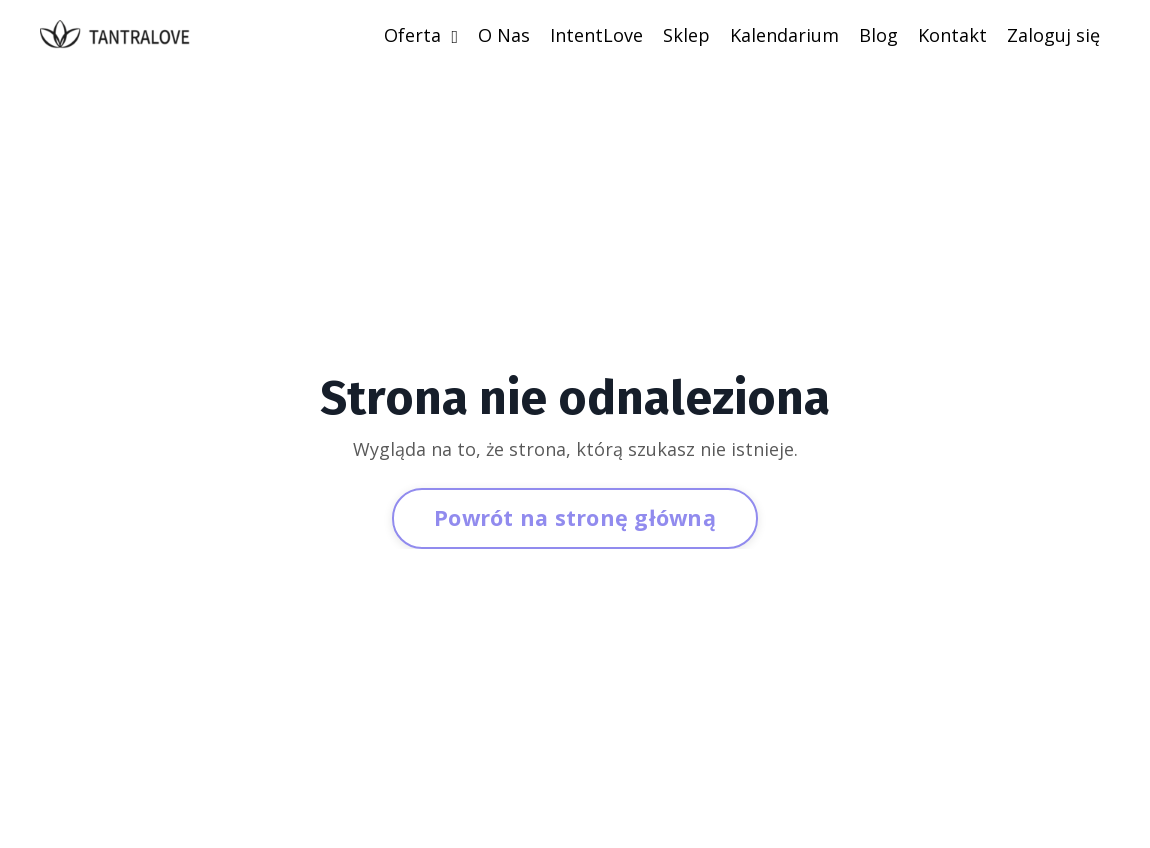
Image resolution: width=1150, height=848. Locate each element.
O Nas (504, 35)
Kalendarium (784, 35)
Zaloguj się (1053, 35)
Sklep (686, 35)
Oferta (421, 35)
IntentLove (596, 35)
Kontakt (952, 35)
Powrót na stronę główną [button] (575, 517)
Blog (878, 35)
